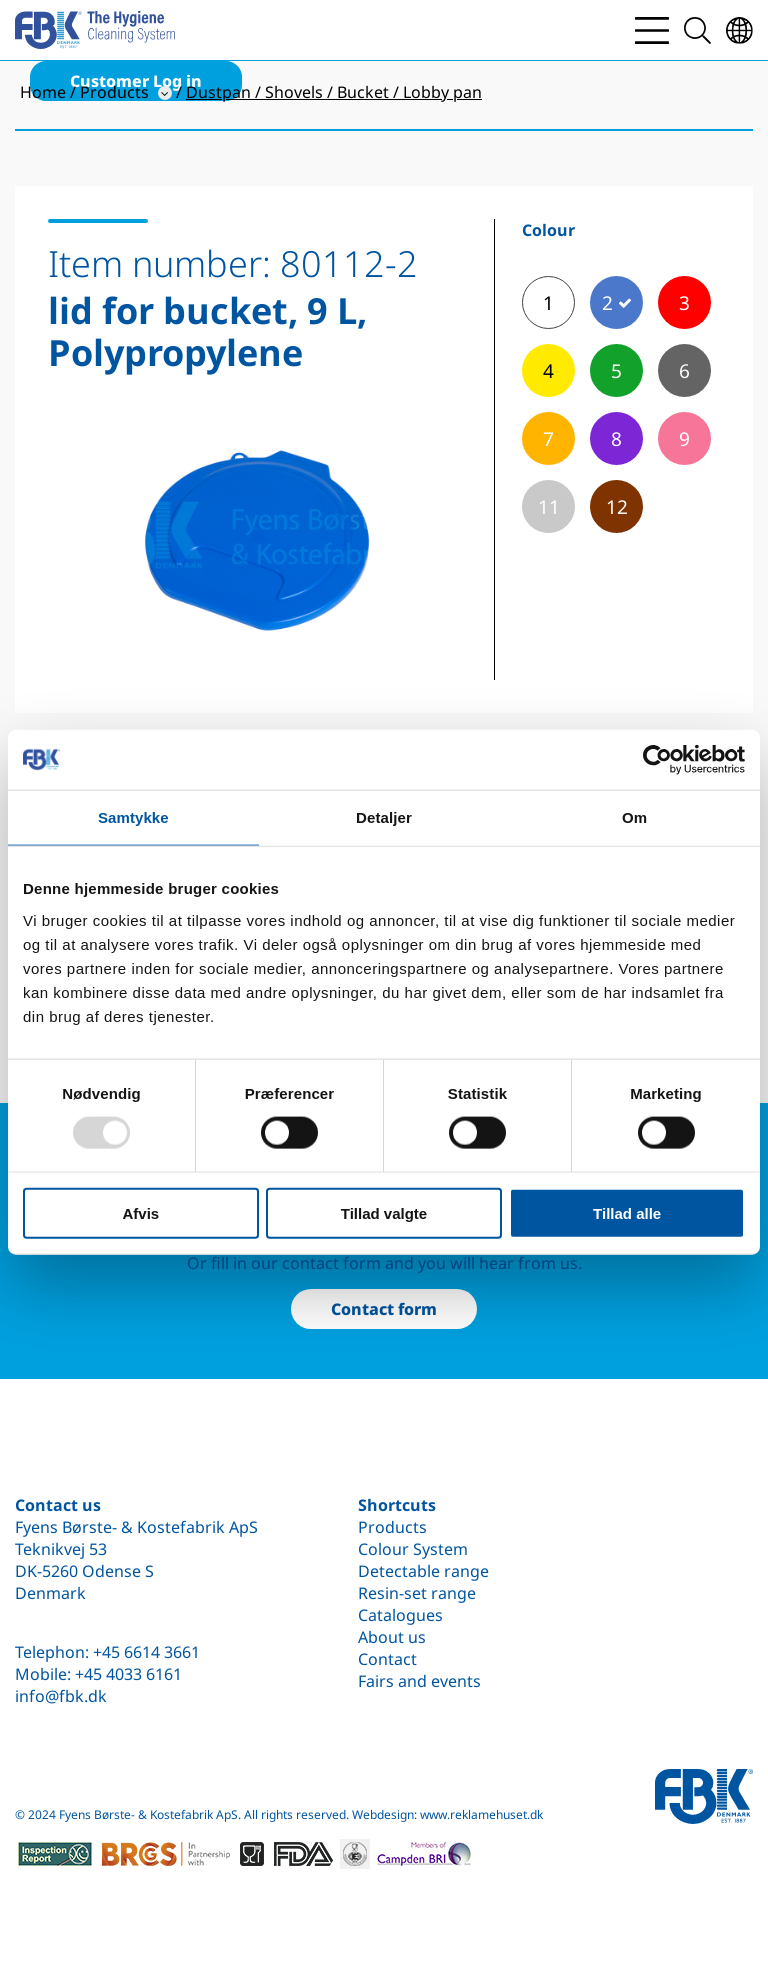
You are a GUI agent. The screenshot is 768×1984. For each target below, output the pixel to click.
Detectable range (423, 1571)
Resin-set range (417, 1593)
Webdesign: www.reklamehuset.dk (447, 1814)
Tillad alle (627, 1212)
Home (43, 92)
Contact (387, 1659)
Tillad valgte (384, 1212)
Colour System (413, 1549)
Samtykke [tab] (133, 817)
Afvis (140, 1212)
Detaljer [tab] (384, 817)
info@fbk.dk (61, 1696)
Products (392, 1527)
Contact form (384, 1309)
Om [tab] (634, 817)
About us (392, 1637)
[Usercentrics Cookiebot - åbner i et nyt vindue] (657, 760)
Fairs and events (419, 1681)
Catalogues (400, 1615)
